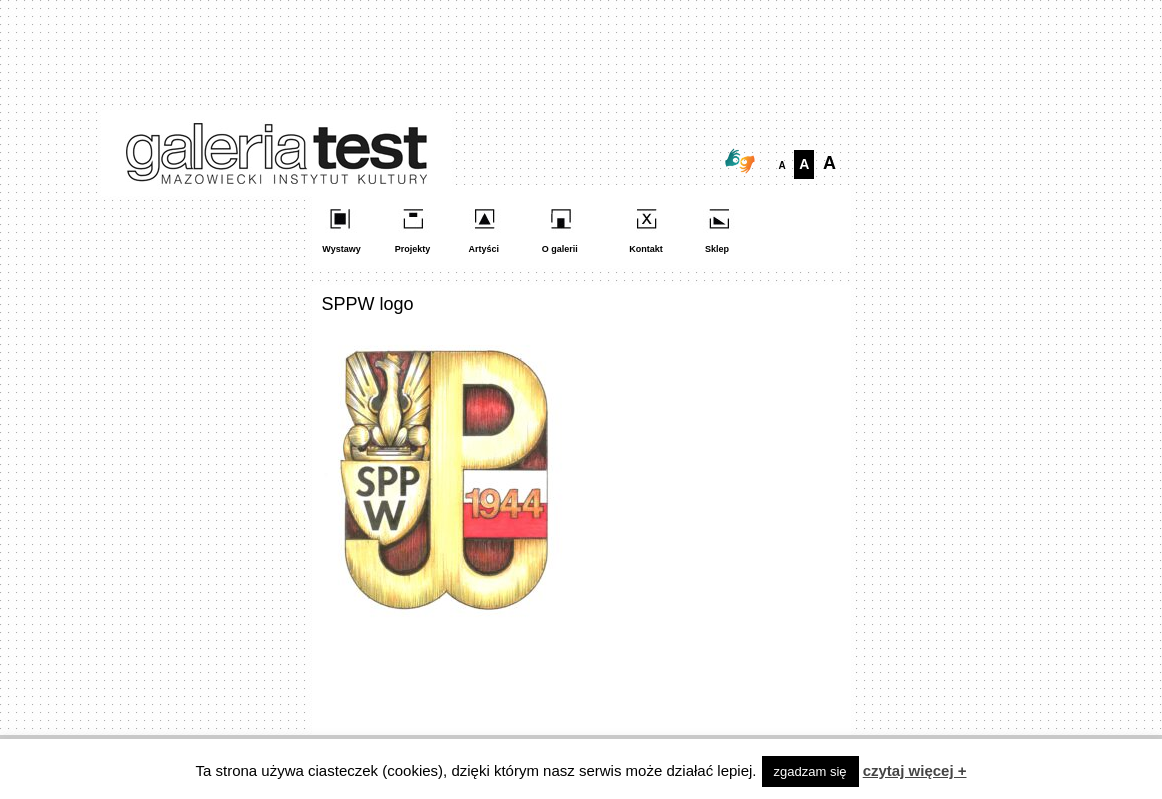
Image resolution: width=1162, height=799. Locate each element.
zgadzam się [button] (810, 771)
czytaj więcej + (915, 770)
